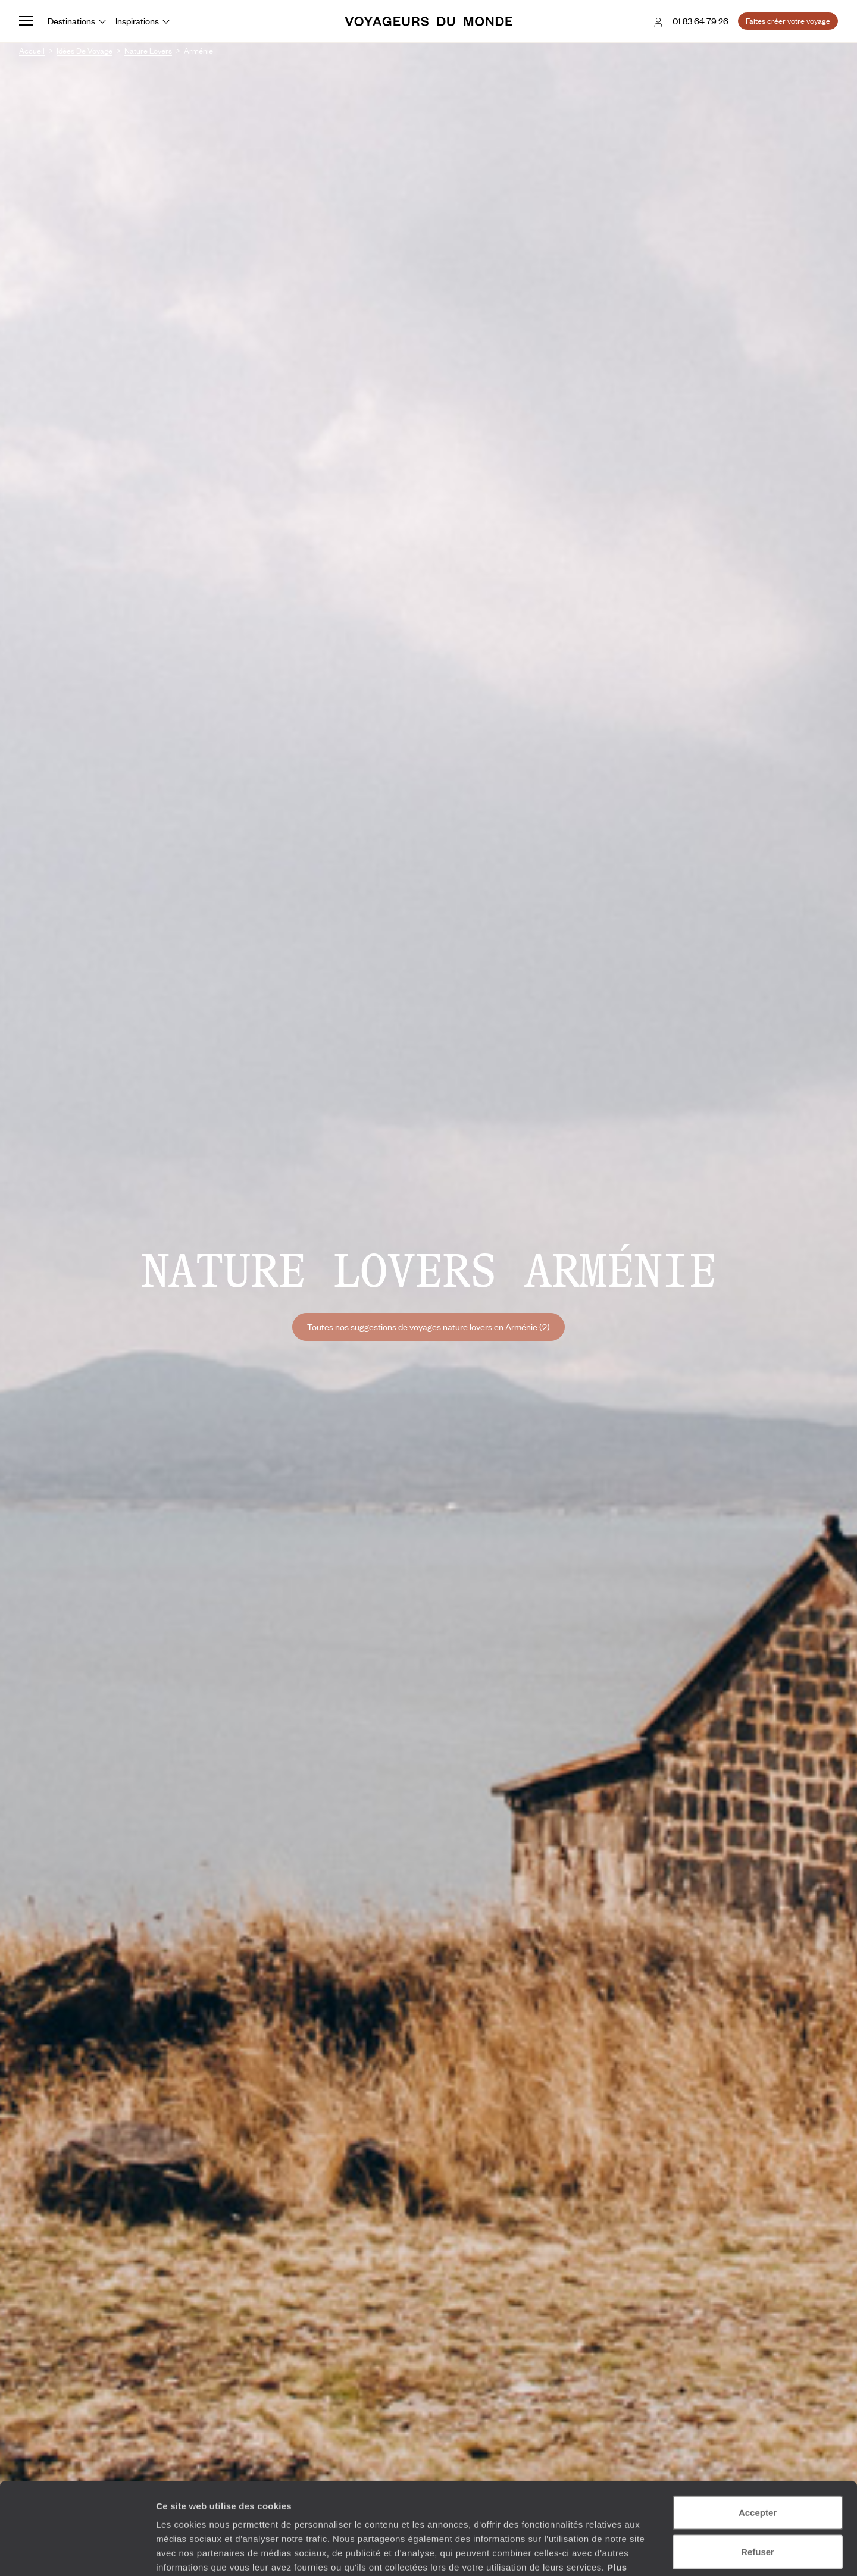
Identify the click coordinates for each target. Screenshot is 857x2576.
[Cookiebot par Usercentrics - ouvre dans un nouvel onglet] (77, 2553)
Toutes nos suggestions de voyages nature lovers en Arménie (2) (428, 1327)
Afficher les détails (655, 2552)
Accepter (758, 2435)
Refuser (757, 2475)
